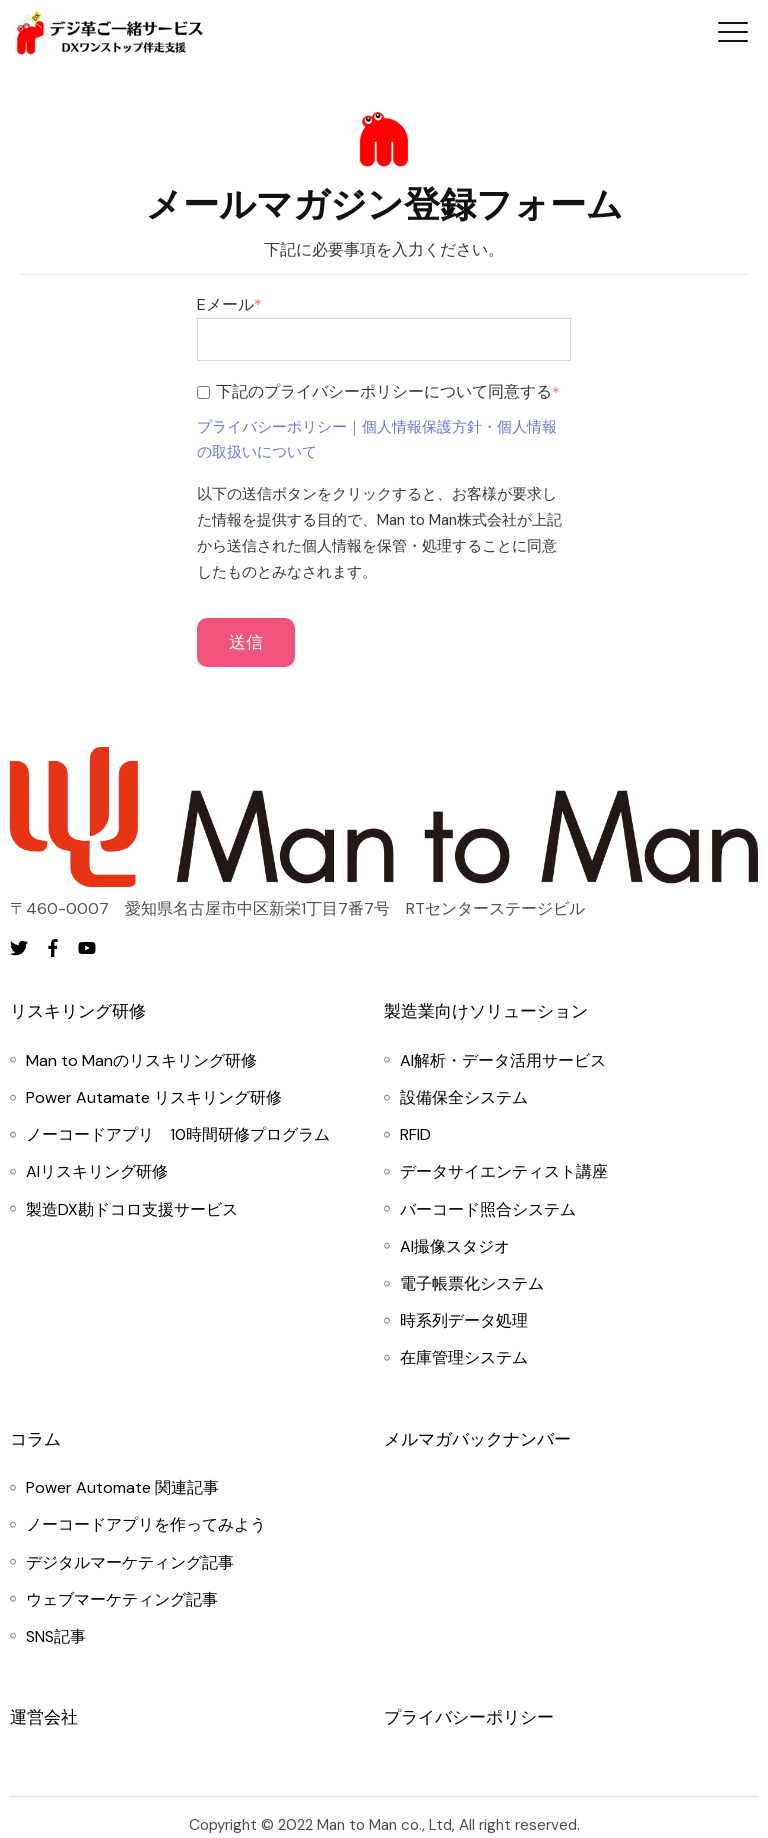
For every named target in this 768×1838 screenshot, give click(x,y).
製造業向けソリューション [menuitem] (486, 1011)
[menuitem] (141, 1060)
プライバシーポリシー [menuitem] (469, 1717)
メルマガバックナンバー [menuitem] (477, 1439)
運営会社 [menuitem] (44, 1717)
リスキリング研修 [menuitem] (78, 1011)
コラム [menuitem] (35, 1439)
